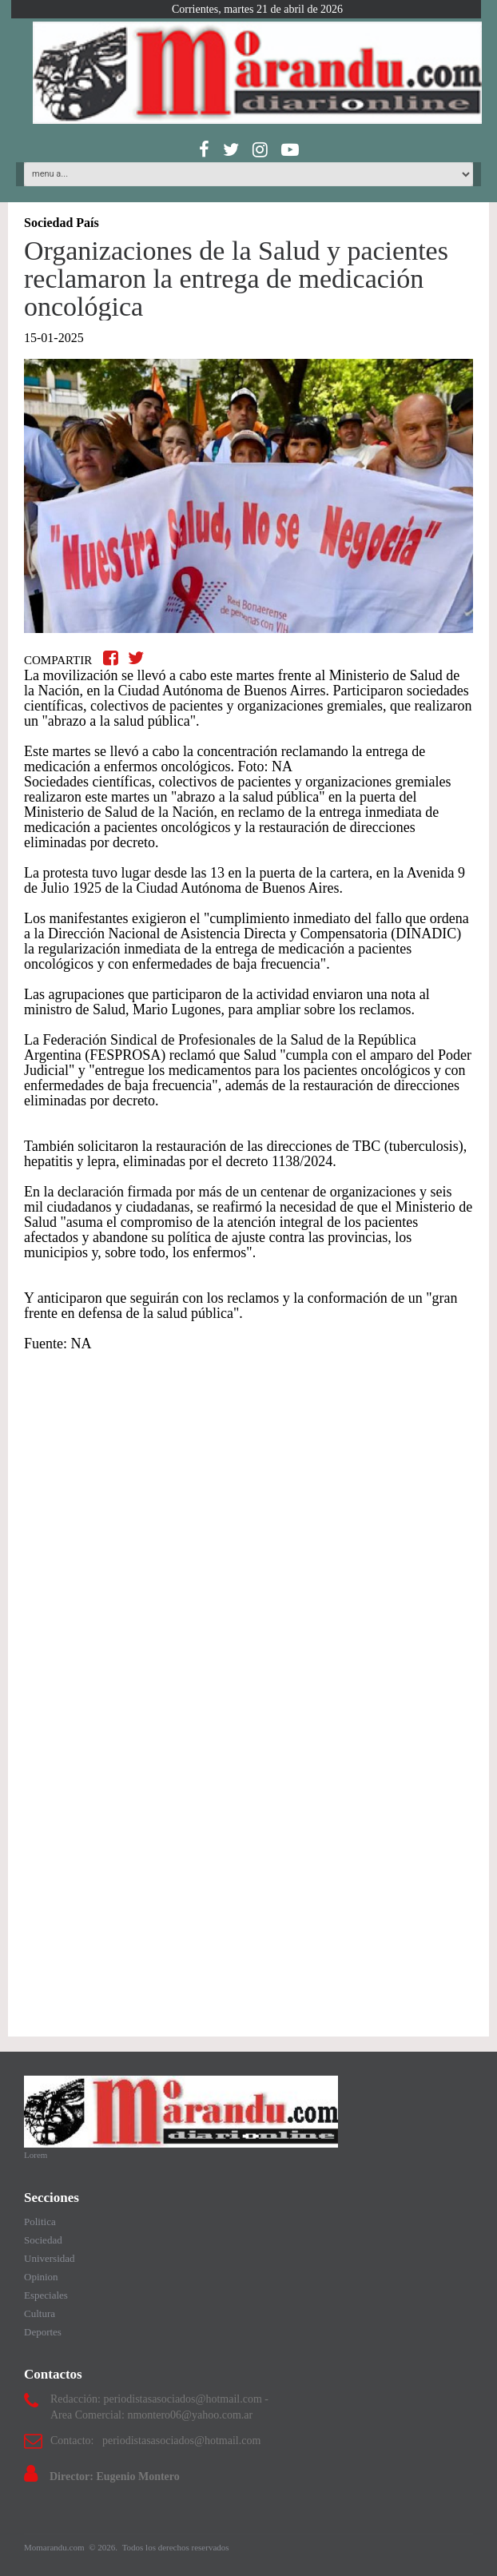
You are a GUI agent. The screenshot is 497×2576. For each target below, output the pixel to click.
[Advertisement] (248, 1494)
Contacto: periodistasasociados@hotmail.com (155, 2441)
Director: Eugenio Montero (115, 2476)
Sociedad (43, 2240)
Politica (40, 2222)
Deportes (43, 2332)
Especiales (46, 2295)
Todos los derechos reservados (175, 2547)
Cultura (39, 2313)
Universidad (49, 2258)
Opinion (41, 2277)
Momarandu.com (55, 2547)
